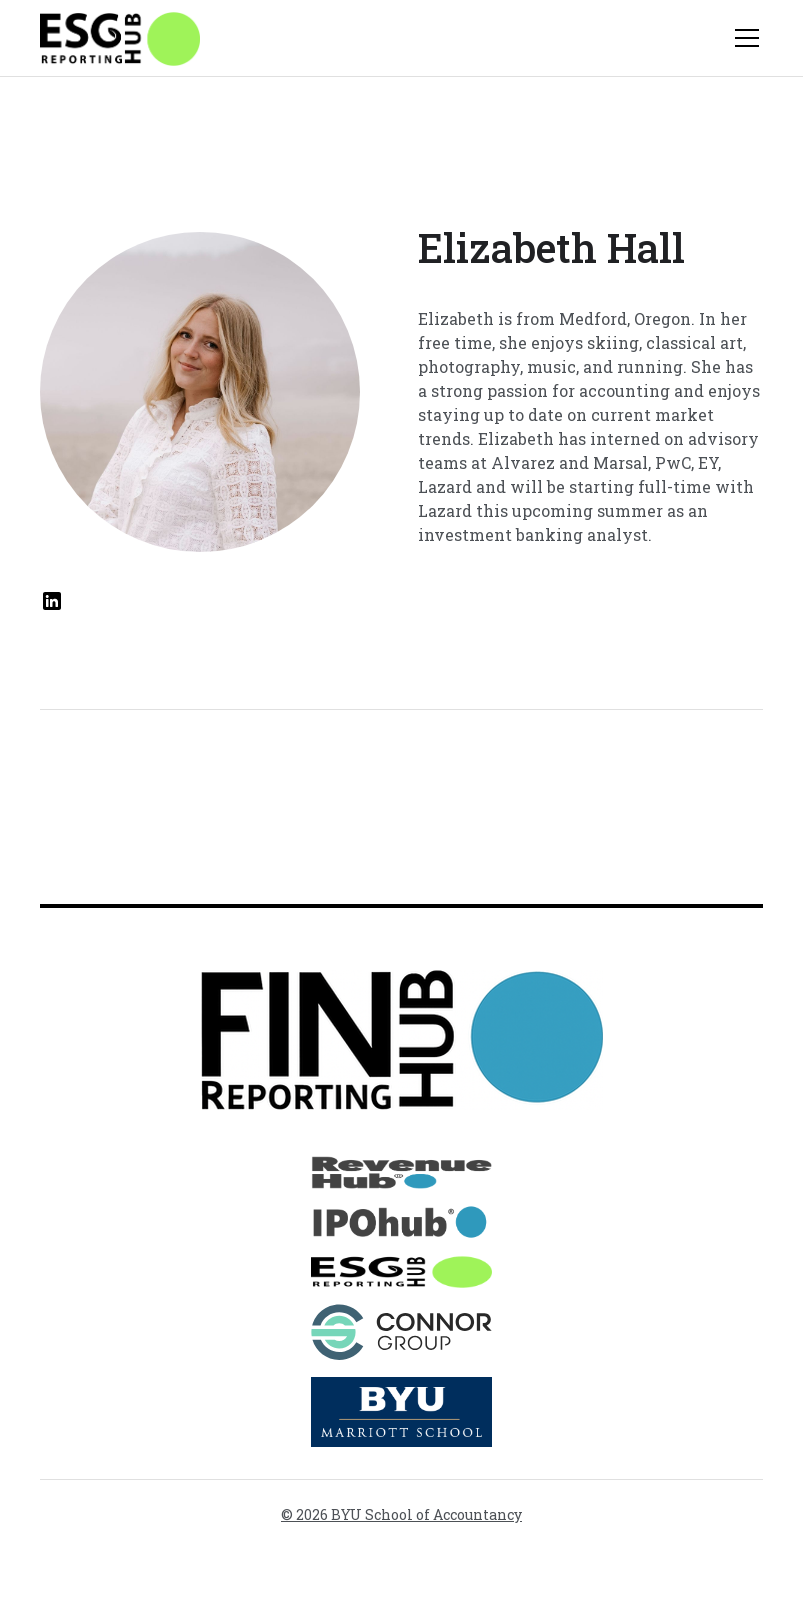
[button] (743, 38)
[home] (120, 38)
